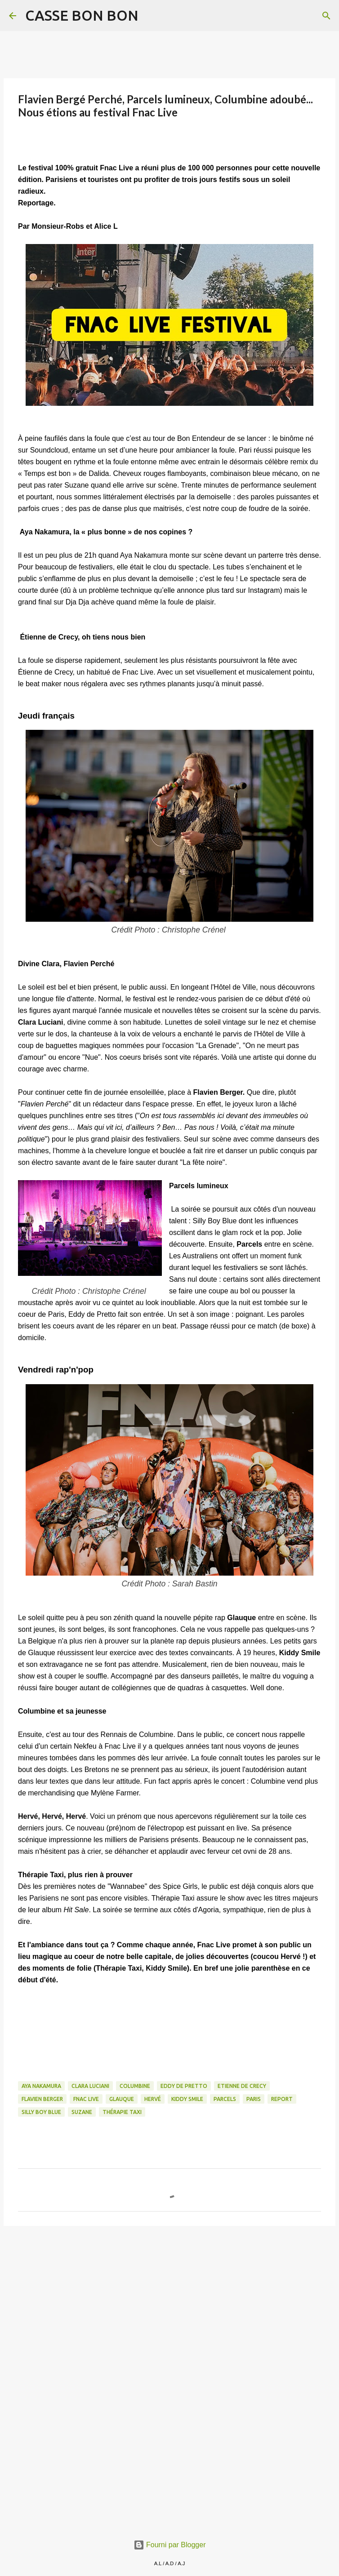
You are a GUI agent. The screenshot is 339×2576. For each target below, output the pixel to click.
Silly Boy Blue (41, 2112)
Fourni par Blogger (170, 2545)
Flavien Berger (42, 2099)
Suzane (81, 2112)
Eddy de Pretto (184, 2086)
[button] (23, 142)
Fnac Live (86, 2099)
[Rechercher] (151, 16)
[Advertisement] (169, 2302)
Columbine (135, 2086)
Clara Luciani (90, 2086)
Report (282, 2099)
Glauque (121, 2099)
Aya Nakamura (41, 2086)
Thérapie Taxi (122, 2112)
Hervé (152, 2099)
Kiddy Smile (187, 2099)
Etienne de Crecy (242, 2086)
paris (253, 2099)
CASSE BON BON (81, 15)
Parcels (225, 2099)
